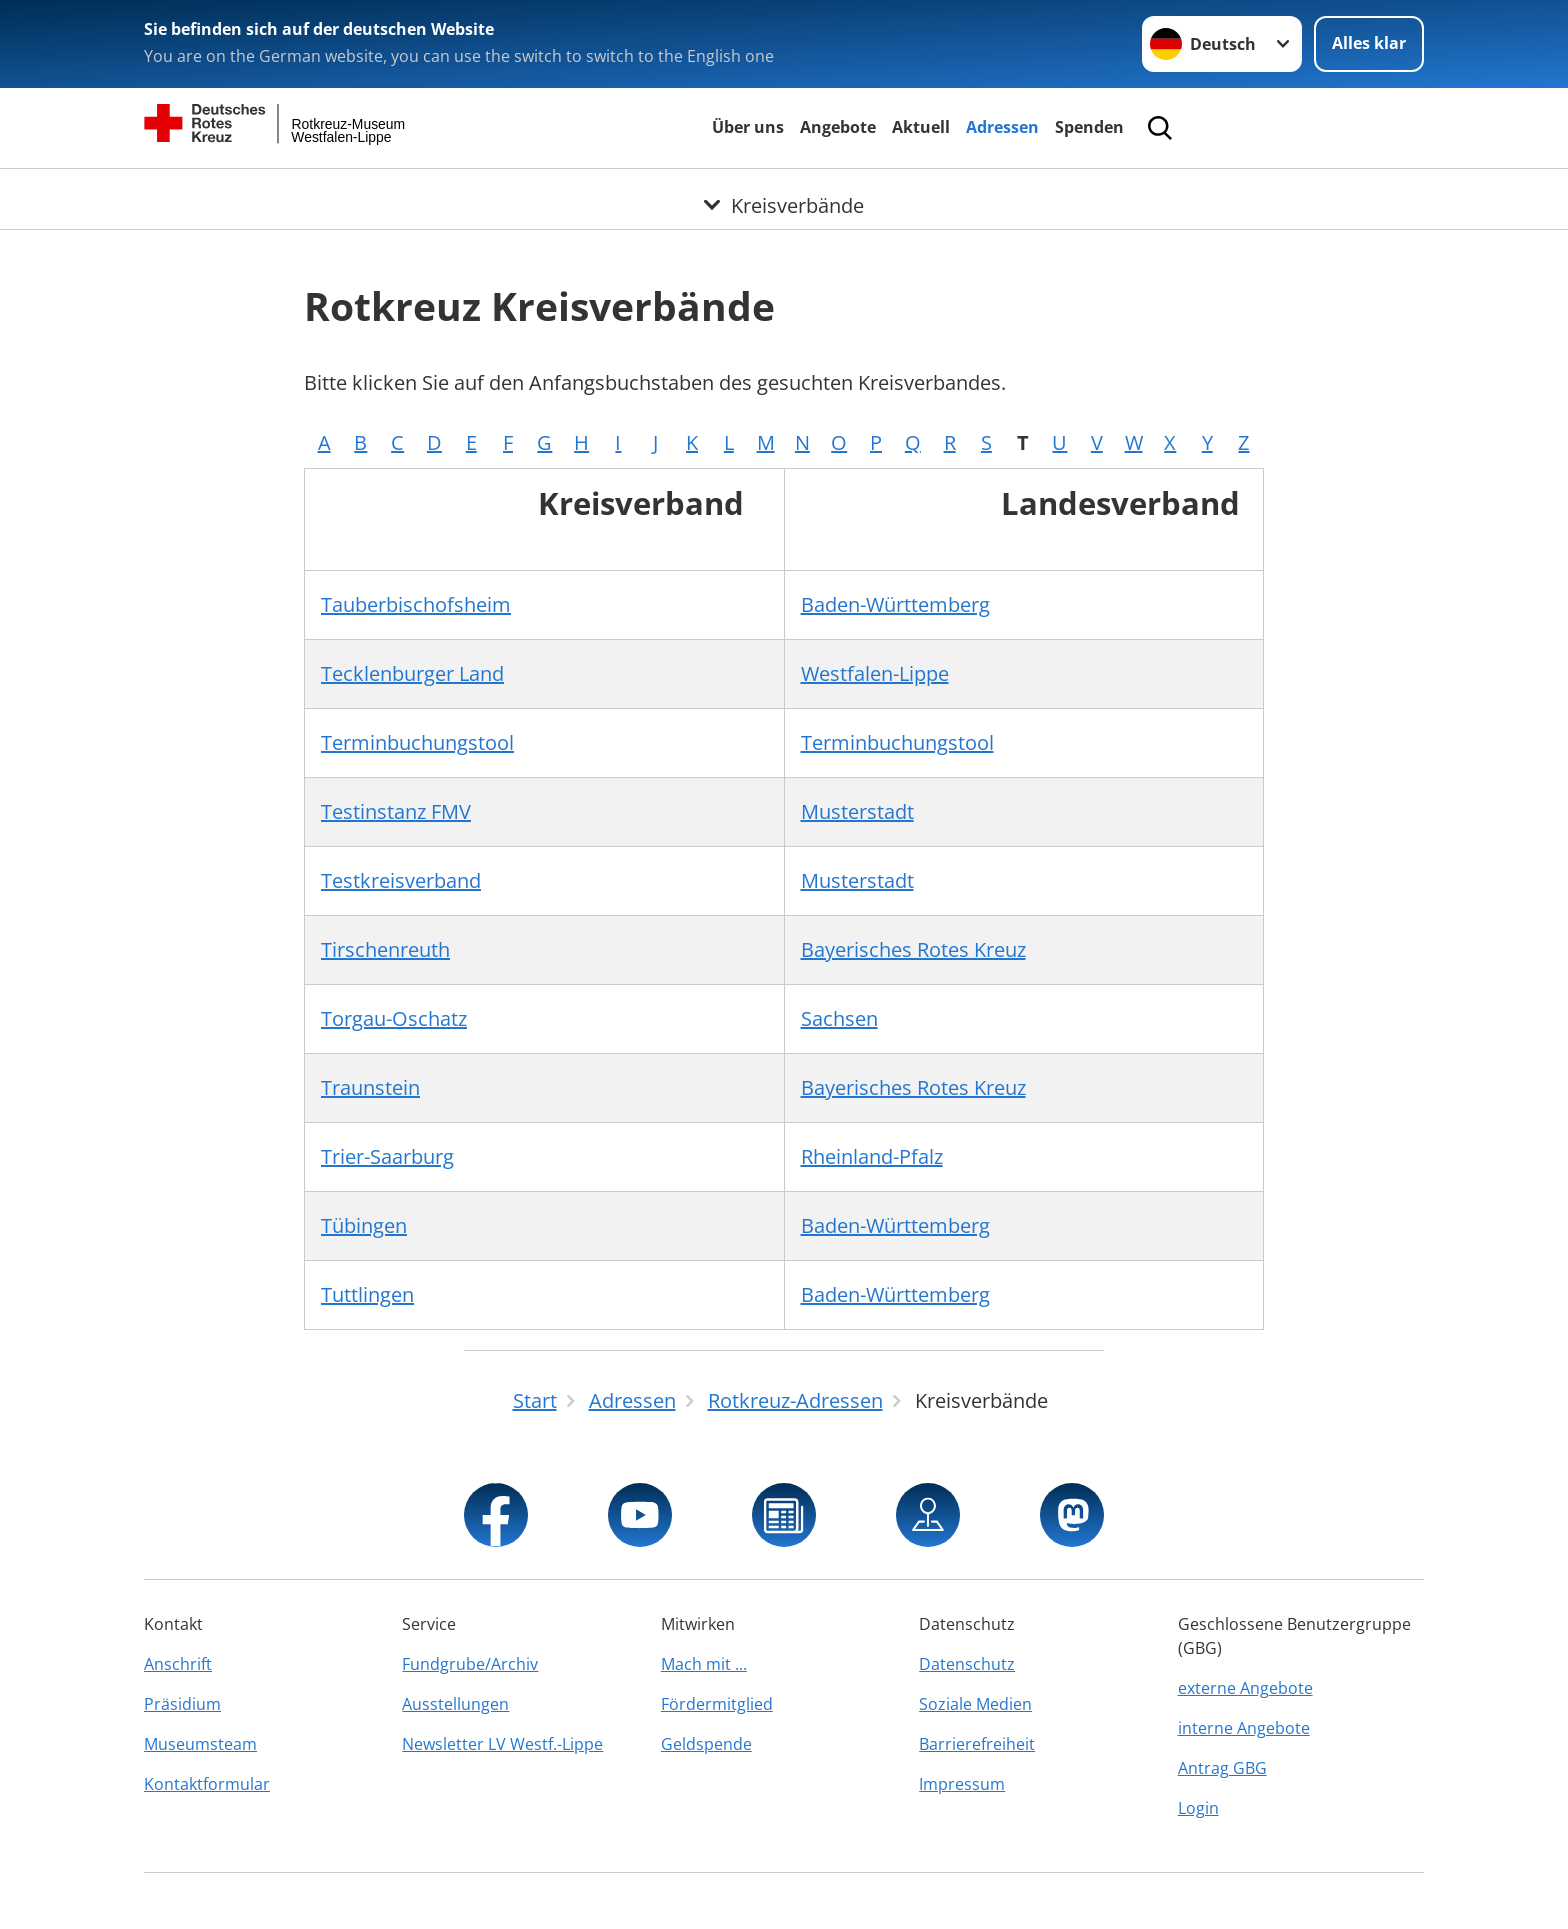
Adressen (1002, 127)
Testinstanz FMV (396, 811)
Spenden (1089, 127)
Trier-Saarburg (387, 1156)
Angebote (838, 127)
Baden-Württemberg (895, 604)
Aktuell (921, 127)
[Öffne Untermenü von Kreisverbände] (784, 193)
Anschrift (178, 1664)
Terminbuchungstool (417, 742)
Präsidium (182, 1704)
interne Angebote (1244, 1728)
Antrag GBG (1222, 1768)
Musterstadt (857, 811)
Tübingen (364, 1225)
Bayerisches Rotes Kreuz (913, 949)
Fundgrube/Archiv (470, 1664)
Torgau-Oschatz (394, 1018)
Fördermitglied (717, 1704)
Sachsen (839, 1018)
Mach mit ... (704, 1664)
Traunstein (370, 1087)
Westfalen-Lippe (875, 673)
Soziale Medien (975, 1704)
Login (1198, 1808)
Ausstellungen (455, 1704)
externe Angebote (1245, 1688)
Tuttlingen (367, 1294)
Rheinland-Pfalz (872, 1156)
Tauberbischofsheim (416, 604)
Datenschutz (967, 1664)
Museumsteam (200, 1744)
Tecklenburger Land (412, 673)
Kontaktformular (207, 1784)
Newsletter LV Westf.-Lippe (502, 1744)
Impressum (962, 1784)
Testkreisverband (401, 880)
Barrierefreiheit (977, 1744)
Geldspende (706, 1744)
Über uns (748, 127)
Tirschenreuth (385, 949)
